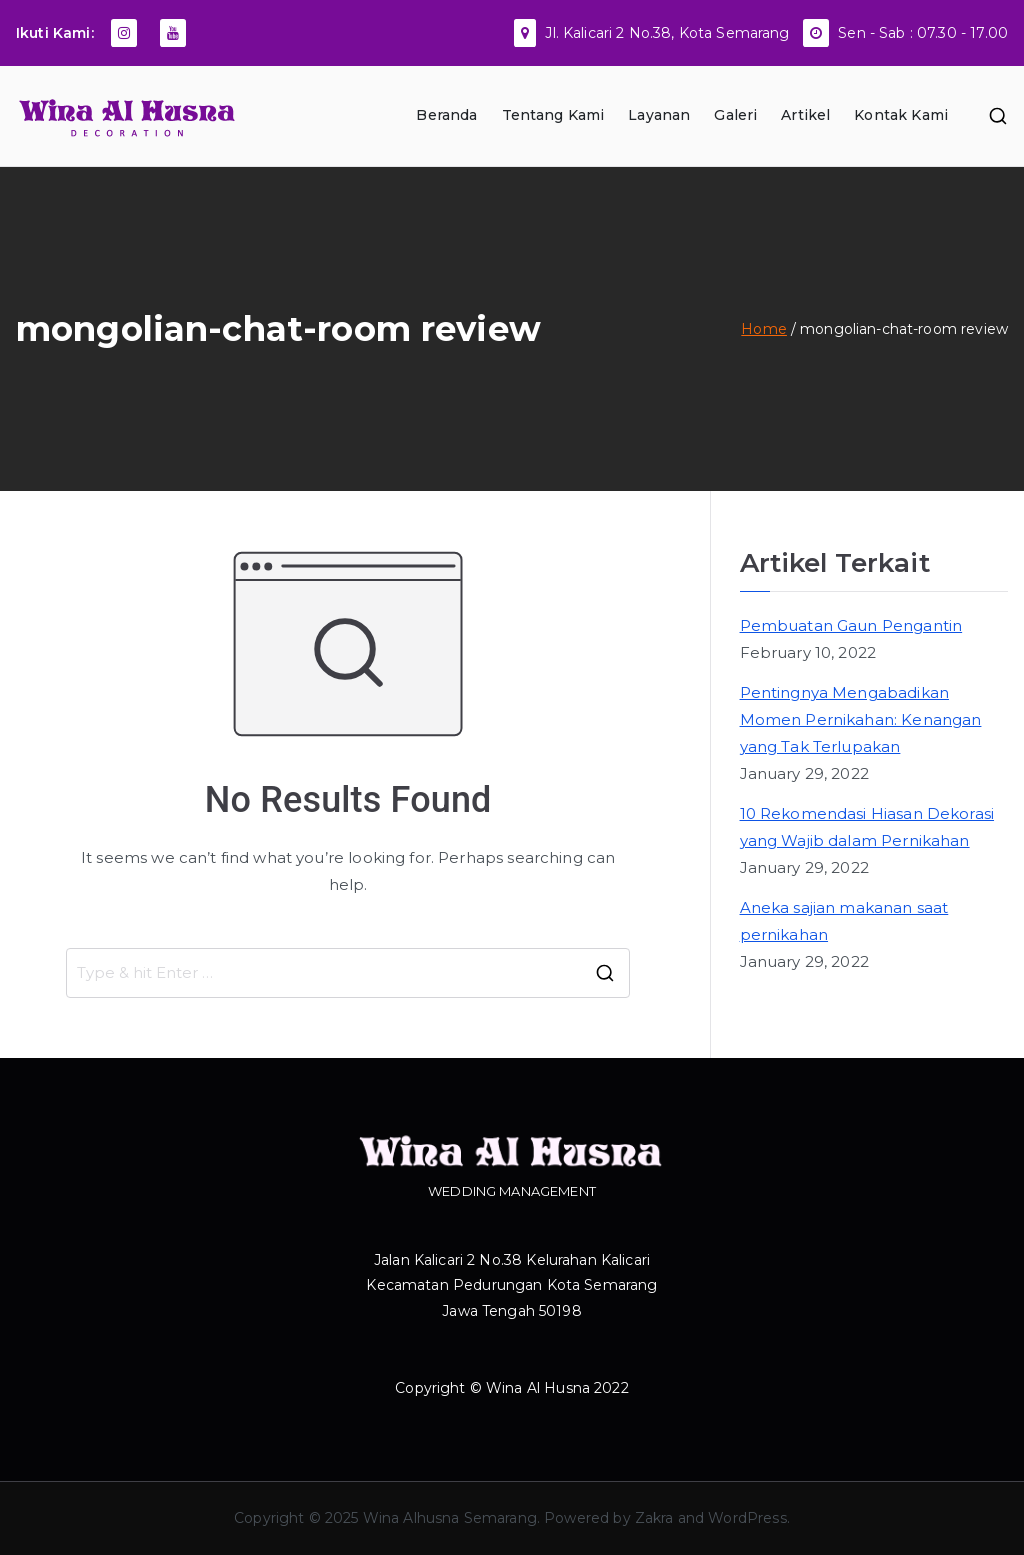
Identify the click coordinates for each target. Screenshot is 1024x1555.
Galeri (735, 115)
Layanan (659, 115)
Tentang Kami (553, 115)
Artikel (805, 115)
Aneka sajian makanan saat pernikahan (844, 921)
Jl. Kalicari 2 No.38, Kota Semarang (667, 33)
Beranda (446, 115)
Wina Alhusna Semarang (450, 1518)
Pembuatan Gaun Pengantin (851, 625)
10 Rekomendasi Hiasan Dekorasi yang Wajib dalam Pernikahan (867, 827)
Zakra (654, 1518)
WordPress (747, 1518)
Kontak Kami (901, 115)
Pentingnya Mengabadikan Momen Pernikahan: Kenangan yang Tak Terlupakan (861, 719)
